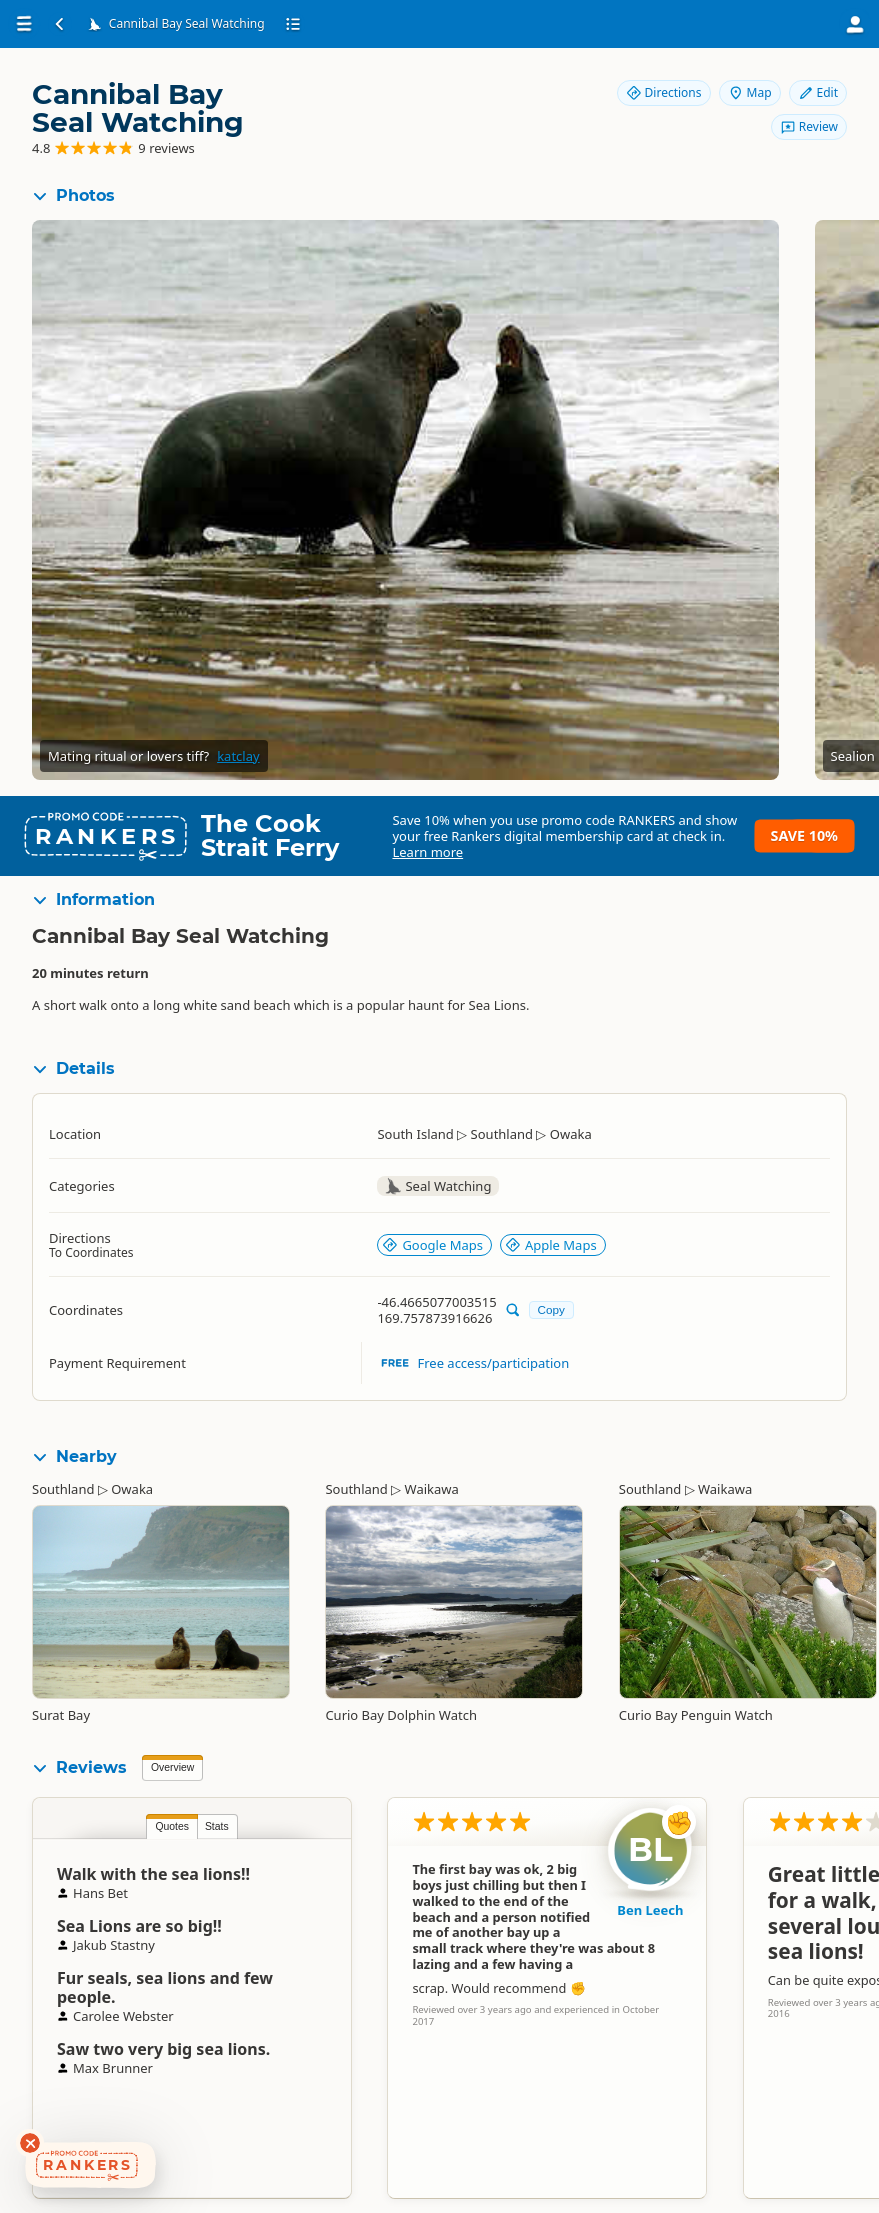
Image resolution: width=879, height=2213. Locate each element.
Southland (63, 1489)
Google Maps (432, 1245)
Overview (172, 1767)
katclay (238, 756)
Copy (551, 1309)
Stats (217, 1826)
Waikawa (432, 1489)
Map (750, 92)
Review (809, 126)
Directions (664, 92)
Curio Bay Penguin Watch (696, 1715)
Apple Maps (551, 1245)
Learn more (427, 852)
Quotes (172, 1826)
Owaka (132, 1489)
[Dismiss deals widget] (30, 2143)
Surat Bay (61, 1715)
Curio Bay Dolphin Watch (401, 1715)
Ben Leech (650, 1910)
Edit (818, 92)
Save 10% (804, 835)
